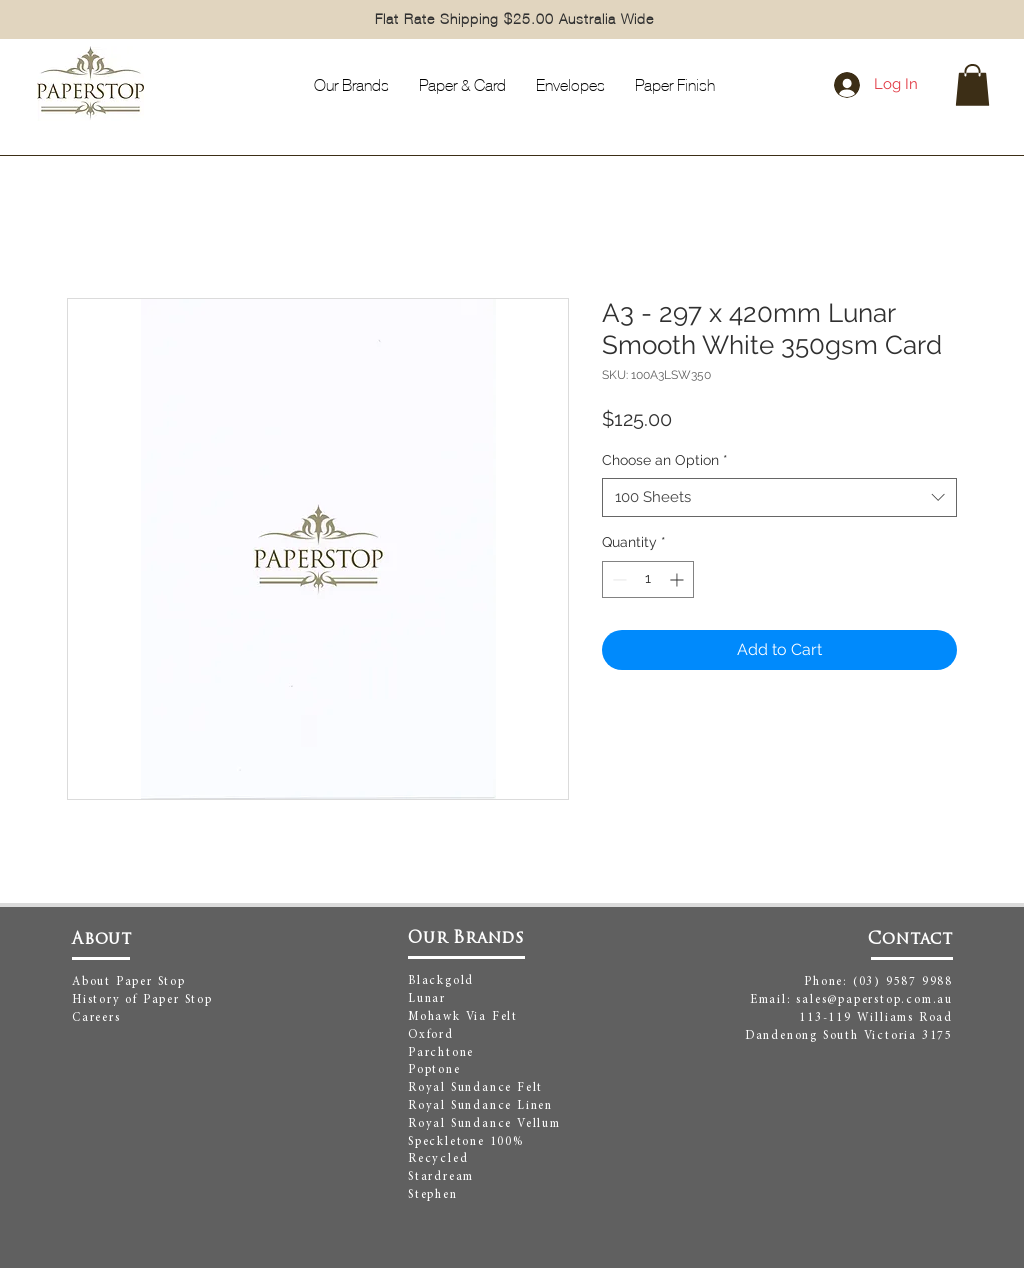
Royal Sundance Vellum (484, 1124)
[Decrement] (617, 579)
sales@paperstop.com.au (874, 1000)
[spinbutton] (648, 579)
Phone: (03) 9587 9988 (878, 982)
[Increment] (678, 579)
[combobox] (779, 497)
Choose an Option (665, 460)
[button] (972, 85)
